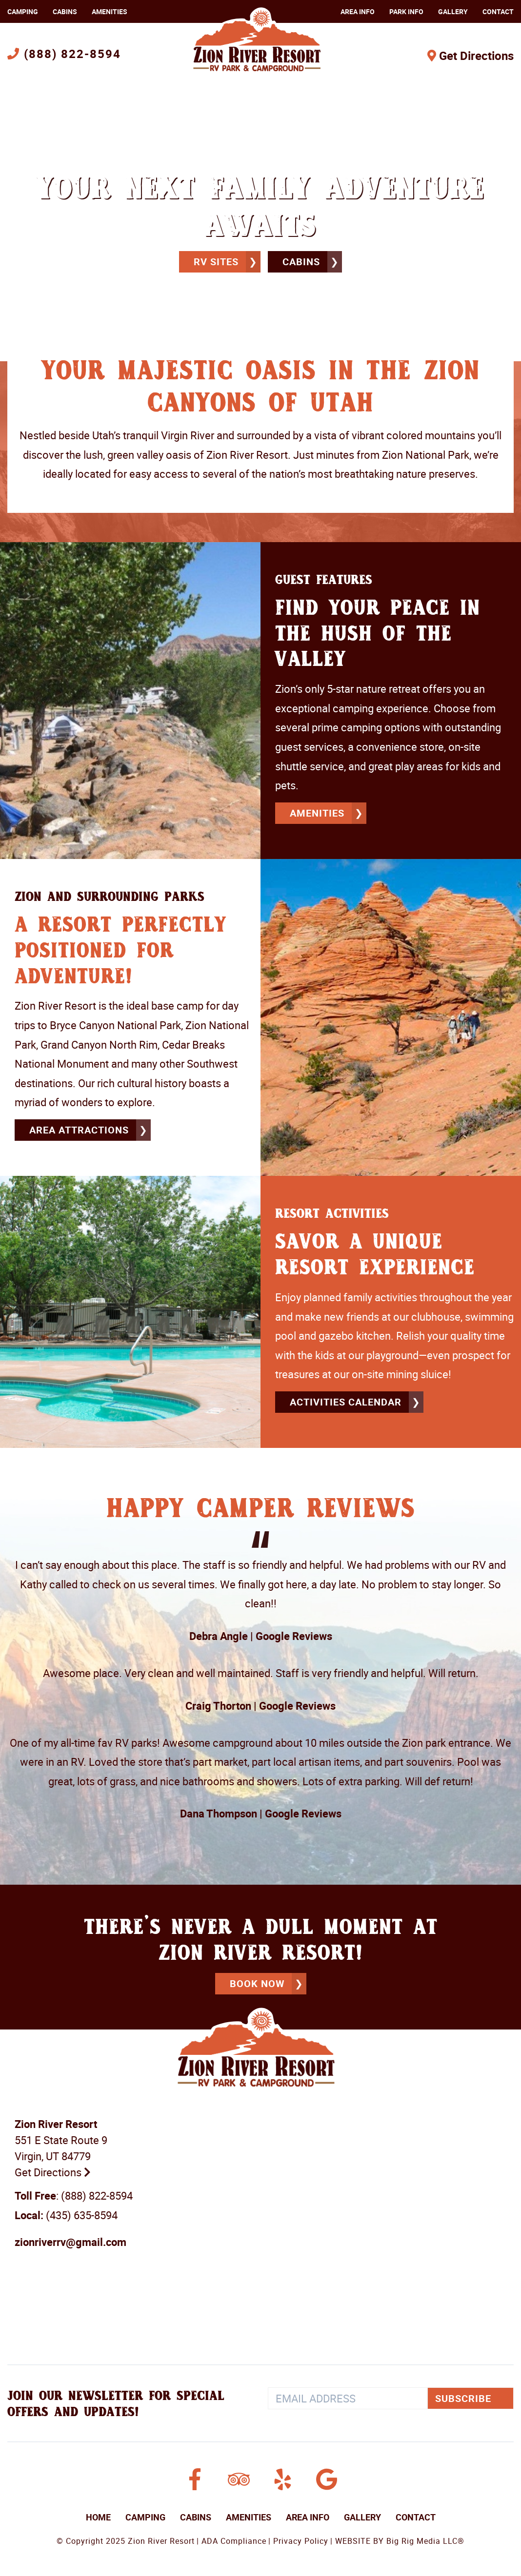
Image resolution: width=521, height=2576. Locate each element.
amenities (317, 813)
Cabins (65, 11)
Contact (498, 11)
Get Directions (470, 55)
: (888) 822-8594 (74, 2194)
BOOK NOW (257, 1982)
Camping (22, 11)
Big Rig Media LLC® (425, 2539)
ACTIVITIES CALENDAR (345, 1400)
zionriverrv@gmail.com (70, 2240)
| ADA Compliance (231, 2539)
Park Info (406, 11)
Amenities (109, 11)
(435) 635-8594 (66, 2213)
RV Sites (216, 261)
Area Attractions (79, 1129)
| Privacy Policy (298, 2539)
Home (98, 2515)
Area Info (358, 11)
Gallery (453, 11)
